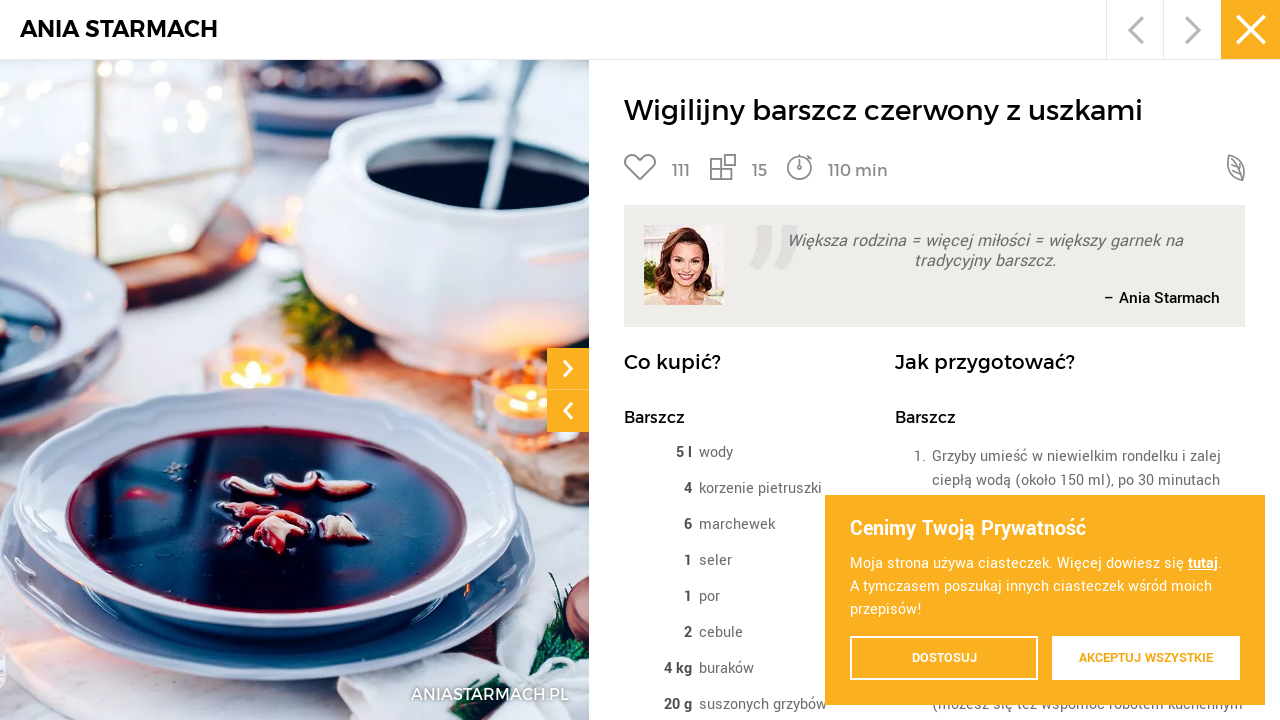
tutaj (1203, 563)
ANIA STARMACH (119, 29)
